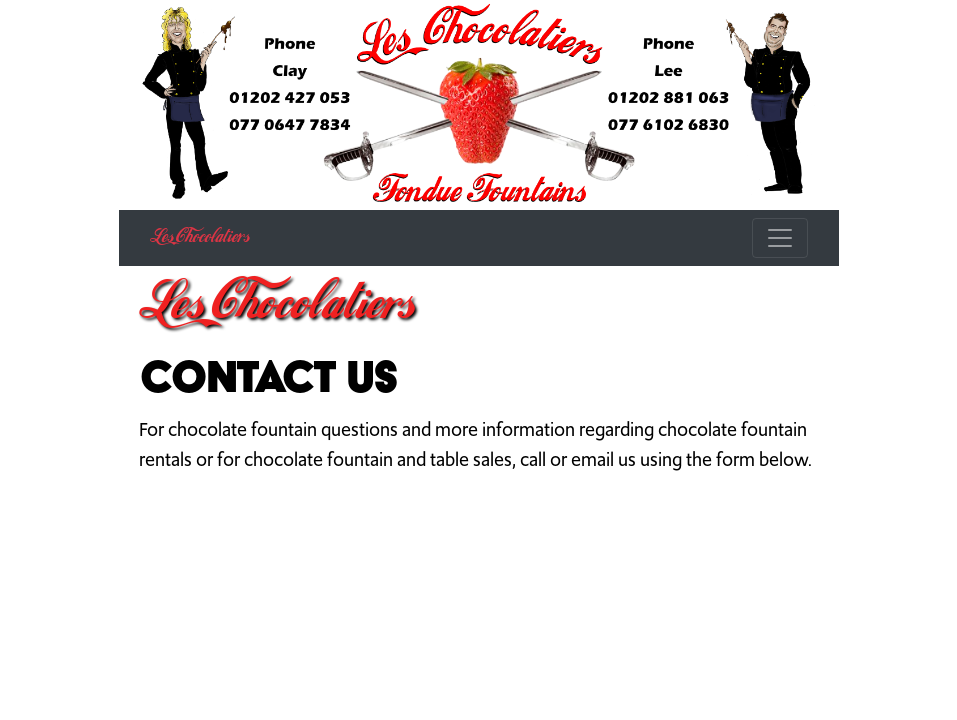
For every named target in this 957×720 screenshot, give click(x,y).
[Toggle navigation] (780, 238)
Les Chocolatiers (199, 238)
